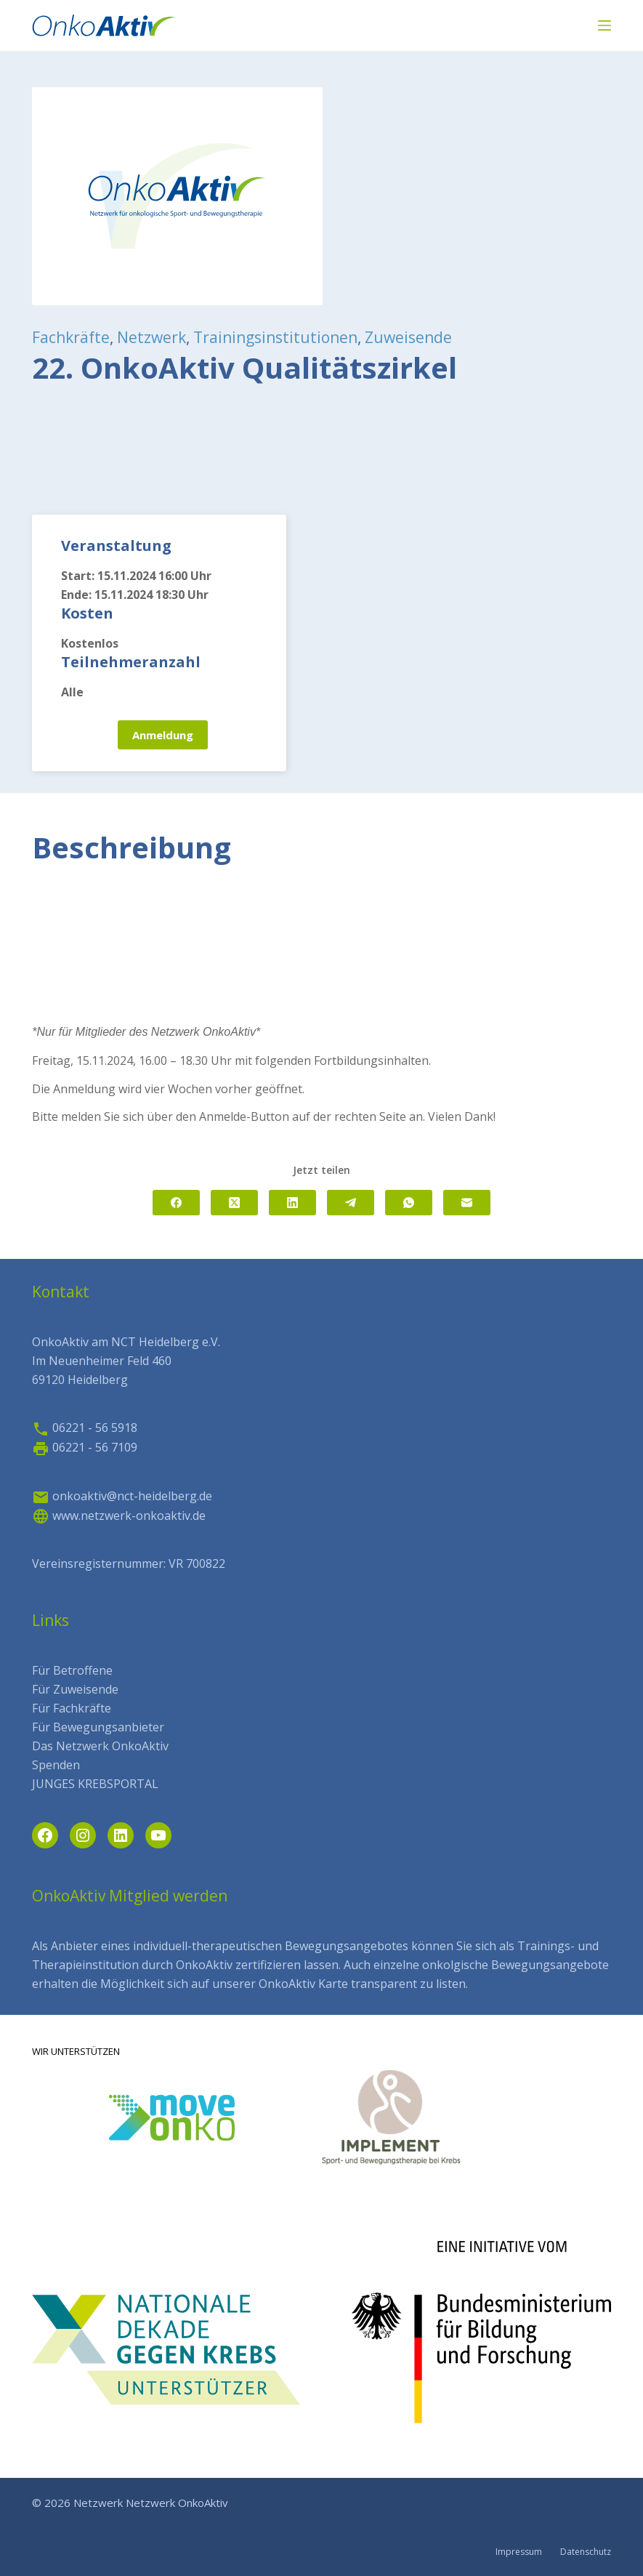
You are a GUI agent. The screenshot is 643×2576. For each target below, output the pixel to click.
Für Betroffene (72, 1670)
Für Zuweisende (75, 1689)
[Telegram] (350, 1202)
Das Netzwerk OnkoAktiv (100, 1746)
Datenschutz (585, 2552)
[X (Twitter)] (234, 1202)
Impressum (519, 2552)
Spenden (56, 1765)
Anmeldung (162, 735)
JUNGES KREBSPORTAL (95, 1784)
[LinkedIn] (292, 1202)
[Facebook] (176, 1202)
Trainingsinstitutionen (275, 337)
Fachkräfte (71, 337)
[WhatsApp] (408, 1202)
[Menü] (604, 25)
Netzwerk (151, 337)
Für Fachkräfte (71, 1708)
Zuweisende (408, 337)
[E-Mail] (466, 1202)
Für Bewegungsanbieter (98, 1727)
